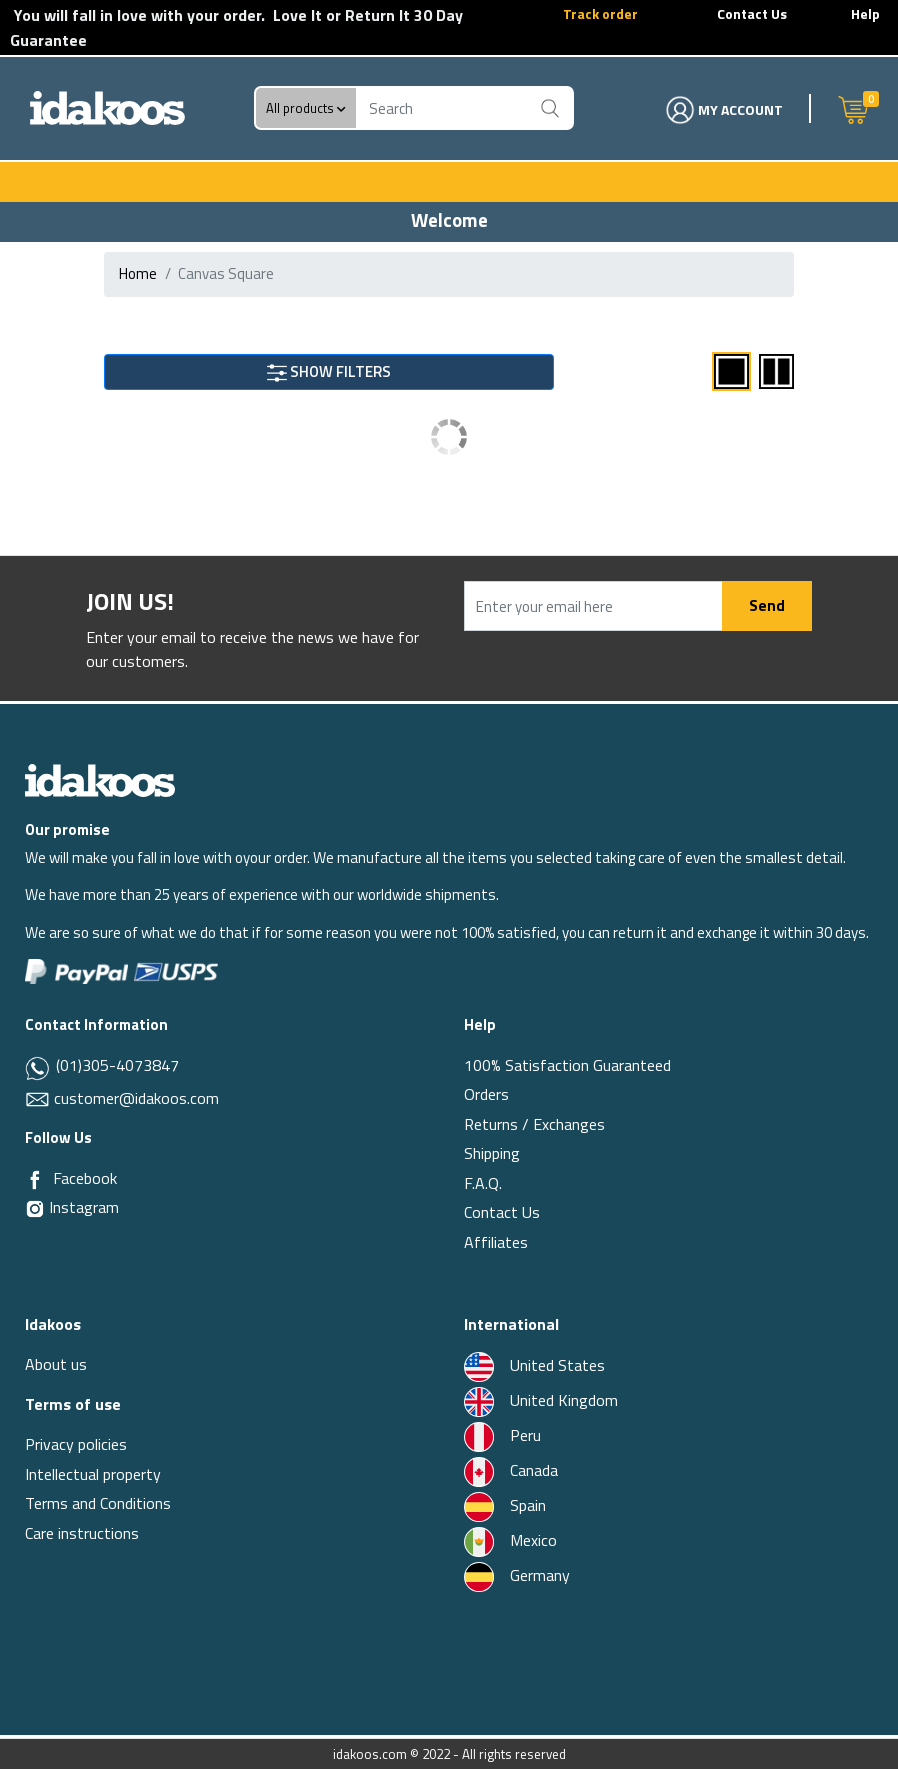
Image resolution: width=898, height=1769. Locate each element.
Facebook (85, 1178)
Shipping (492, 1153)
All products (306, 108)
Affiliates (496, 1242)
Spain (505, 1505)
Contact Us (752, 13)
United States (534, 1365)
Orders (486, 1094)
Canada (511, 1470)
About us (56, 1364)
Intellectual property (93, 1474)
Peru (502, 1435)
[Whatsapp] (38, 1067)
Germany (517, 1575)
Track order (600, 13)
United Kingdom (541, 1400)
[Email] (39, 1098)
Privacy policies (76, 1444)
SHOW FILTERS (329, 371)
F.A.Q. (483, 1183)
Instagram (72, 1207)
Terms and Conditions (98, 1503)
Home (138, 273)
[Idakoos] (100, 779)
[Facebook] (35, 1179)
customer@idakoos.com (136, 1098)
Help (865, 13)
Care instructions (82, 1533)
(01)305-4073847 (115, 1065)
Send (767, 605)
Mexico (510, 1540)
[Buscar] (550, 108)
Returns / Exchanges (534, 1124)
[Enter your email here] (593, 606)
